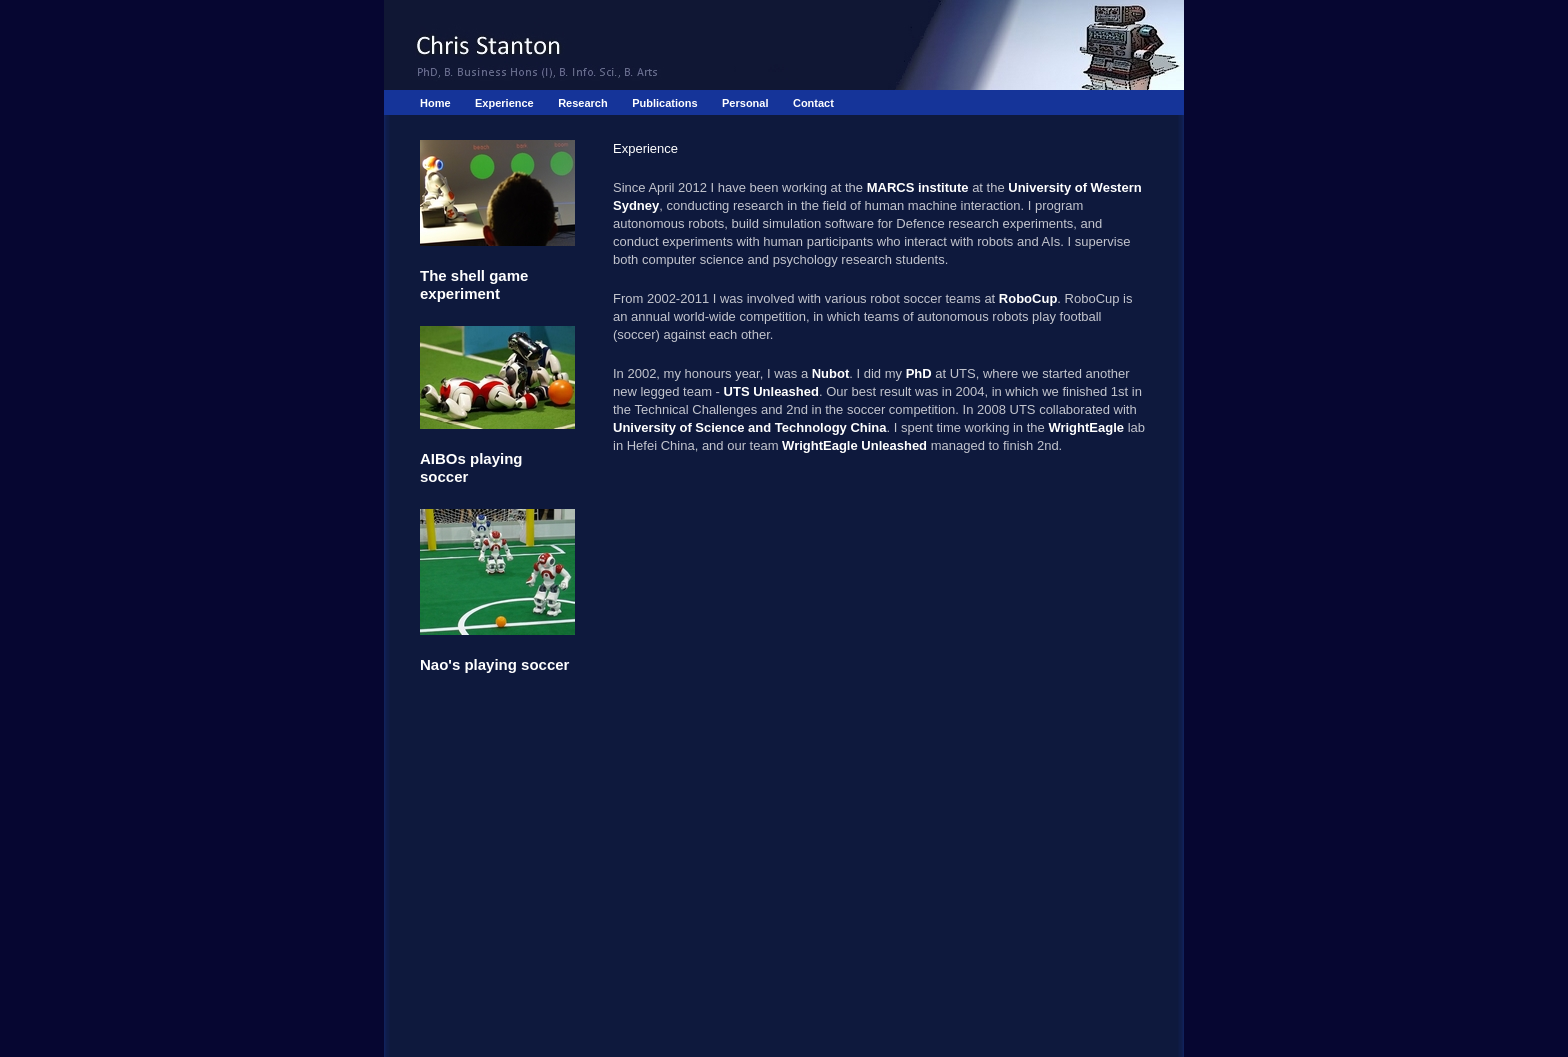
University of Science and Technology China (750, 427)
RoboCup (1028, 298)
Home (435, 103)
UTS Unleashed (771, 391)
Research (583, 103)
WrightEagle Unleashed (854, 445)
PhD (919, 373)
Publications (664, 103)
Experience (504, 103)
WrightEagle (1086, 427)
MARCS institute (918, 187)
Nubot (831, 373)
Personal (745, 103)
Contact (813, 103)
